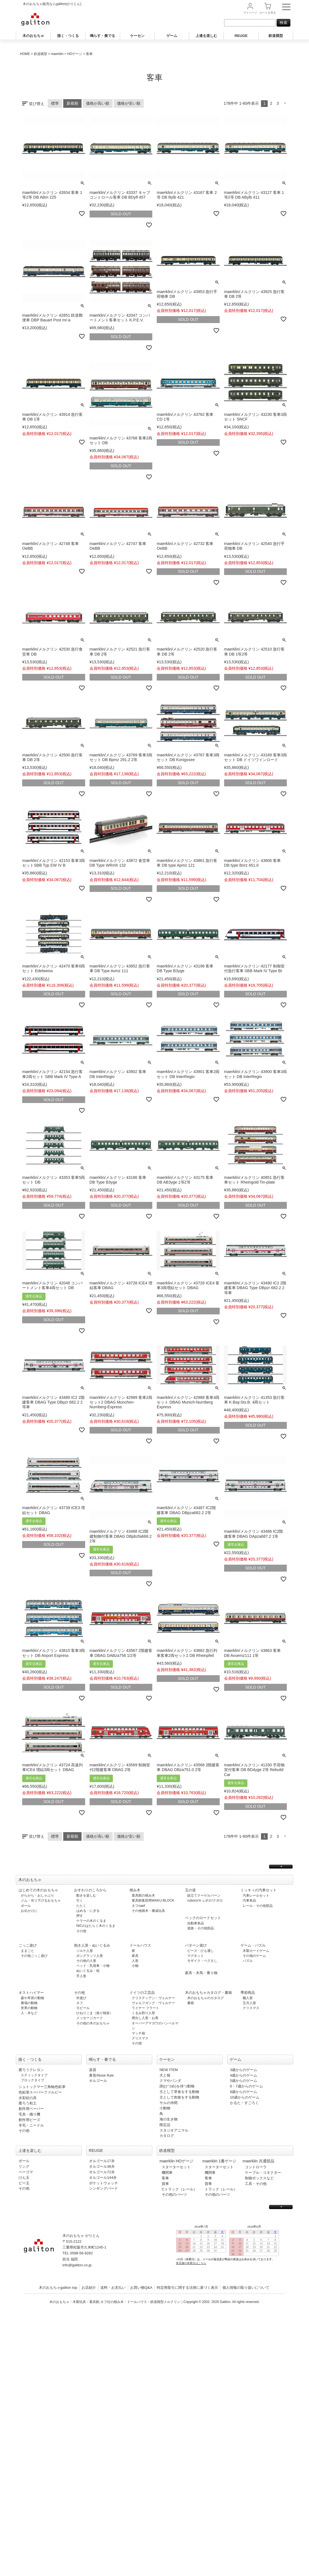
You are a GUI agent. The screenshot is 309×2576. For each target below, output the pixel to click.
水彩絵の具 (28, 2098)
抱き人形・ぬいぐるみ (92, 1945)
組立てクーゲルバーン (204, 1895)
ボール (26, 1906)
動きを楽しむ (86, 1895)
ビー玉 (24, 2183)
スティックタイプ (34, 2075)
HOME (25, 54)
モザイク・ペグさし (202, 1961)
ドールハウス (140, 1945)
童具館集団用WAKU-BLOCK (153, 1900)
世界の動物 (29, 2008)
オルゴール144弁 (103, 2177)
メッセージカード (89, 2018)
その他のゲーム (254, 1956)
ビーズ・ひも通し (200, 1951)
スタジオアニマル (173, 2130)
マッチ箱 (138, 2033)
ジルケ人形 (84, 1951)
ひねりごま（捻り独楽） (94, 2013)
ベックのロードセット (203, 1918)
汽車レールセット (256, 1895)
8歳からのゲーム (243, 2092)
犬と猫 (164, 2075)
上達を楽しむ (206, 36)
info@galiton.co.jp (77, 2265)
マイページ (250, 12)
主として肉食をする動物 (179, 2097)
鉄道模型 (276, 36)
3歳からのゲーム (243, 2070)
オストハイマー (31, 1992)
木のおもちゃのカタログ (205, 1998)
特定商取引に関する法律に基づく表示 (187, 2287)
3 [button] (278, 103)
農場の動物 (29, 2003)
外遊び (81, 1998)
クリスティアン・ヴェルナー (153, 1998)
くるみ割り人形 (143, 2013)
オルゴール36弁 (102, 2166)
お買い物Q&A (141, 2287)
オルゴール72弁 (102, 2172)
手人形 (81, 1976)
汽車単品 (249, 1900)
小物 (135, 1966)
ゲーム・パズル (253, 1945)
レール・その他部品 (258, 1906)
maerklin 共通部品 (258, 2161)
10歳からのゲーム (244, 2097)
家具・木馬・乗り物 (201, 1973)
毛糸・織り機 (29, 2114)
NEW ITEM (168, 2070)
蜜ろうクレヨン (31, 2070)
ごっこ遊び (28, 1945)
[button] (285, 103)
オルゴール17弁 (102, 2161)
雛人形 (248, 1998)
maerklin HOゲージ (176, 2161)
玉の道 (190, 1890)
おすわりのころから (90, 1890)
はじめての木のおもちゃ (38, 1890)
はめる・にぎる (88, 1911)
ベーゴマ (26, 2172)
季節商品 (247, 1992)
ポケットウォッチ (103, 2183)
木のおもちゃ (33, 36)
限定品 (164, 2125)
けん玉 (24, 2177)
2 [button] (271, 103)
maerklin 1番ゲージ (219, 2161)
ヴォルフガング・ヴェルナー (153, 2003)
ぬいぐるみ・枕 (88, 1971)
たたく (81, 1906)
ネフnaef (138, 1906)
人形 (135, 1961)
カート (267, 12)
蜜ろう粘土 (28, 2103)
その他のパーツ (174, 2194)
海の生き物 (168, 2119)
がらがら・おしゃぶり (37, 1895)
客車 (165, 2178)
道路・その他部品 (200, 1928)
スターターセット (176, 2167)
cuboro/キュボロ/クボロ (205, 1900)
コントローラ (256, 2167)
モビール (83, 2008)
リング (24, 2166)
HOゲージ (74, 54)
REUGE (241, 36)
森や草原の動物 (32, 1998)
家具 (135, 1956)
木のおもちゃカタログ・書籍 (208, 1992)
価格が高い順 (97, 103)
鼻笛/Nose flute (101, 2075)
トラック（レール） (221, 2189)
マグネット (195, 1956)
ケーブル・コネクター (263, 2172)
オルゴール (98, 2081)
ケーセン (137, 36)
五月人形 (249, 2003)
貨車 (165, 2184)
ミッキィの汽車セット (258, 1890)
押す (79, 1916)
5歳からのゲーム (243, 2081)
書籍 (190, 2003)
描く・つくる (68, 36)
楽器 (92, 2070)
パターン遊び (196, 1945)
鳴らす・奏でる (102, 36)
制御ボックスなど (259, 2178)
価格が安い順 (128, 103)
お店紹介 (89, 2287)
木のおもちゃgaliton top (58, 2287)
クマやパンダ (170, 2081)
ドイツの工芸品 (142, 1992)
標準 (55, 103)
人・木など (29, 2013)
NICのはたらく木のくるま (95, 1926)
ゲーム (171, 36)
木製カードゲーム (256, 1951)
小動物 (164, 2108)
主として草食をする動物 (179, 2092)
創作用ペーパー (31, 2109)
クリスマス (140, 2038)
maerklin (57, 54)
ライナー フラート (145, 2008)
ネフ (79, 2003)
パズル (248, 1961)
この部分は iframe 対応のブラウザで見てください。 (229, 2249)
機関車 (167, 2172)
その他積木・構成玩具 (148, 1911)
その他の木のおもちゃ (93, 2023)
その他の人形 (86, 1961)
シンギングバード (103, 2188)
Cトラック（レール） (179, 2189)
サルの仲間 (168, 2103)
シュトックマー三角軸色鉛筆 (42, 2087)
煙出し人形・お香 (145, 2018)
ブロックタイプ (32, 2080)
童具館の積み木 (143, 1895)
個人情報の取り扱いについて (245, 2287)
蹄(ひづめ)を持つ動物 (176, 2086)
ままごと (27, 1951)
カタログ (166, 2136)
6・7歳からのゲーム (246, 2086)
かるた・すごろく (244, 2103)
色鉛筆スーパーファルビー (40, 2092)
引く (79, 1900)
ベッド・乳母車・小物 (93, 1966)
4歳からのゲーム (243, 2075)
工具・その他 (256, 2184)
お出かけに (29, 1911)
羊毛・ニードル (31, 2125)
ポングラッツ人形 (89, 1956)
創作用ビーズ (29, 2120)
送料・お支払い (113, 2287)
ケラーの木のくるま (91, 1921)
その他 (81, 1931)
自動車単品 (195, 1923)
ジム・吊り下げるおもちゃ (41, 1900)
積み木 (135, 1890)
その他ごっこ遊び (34, 1956)
